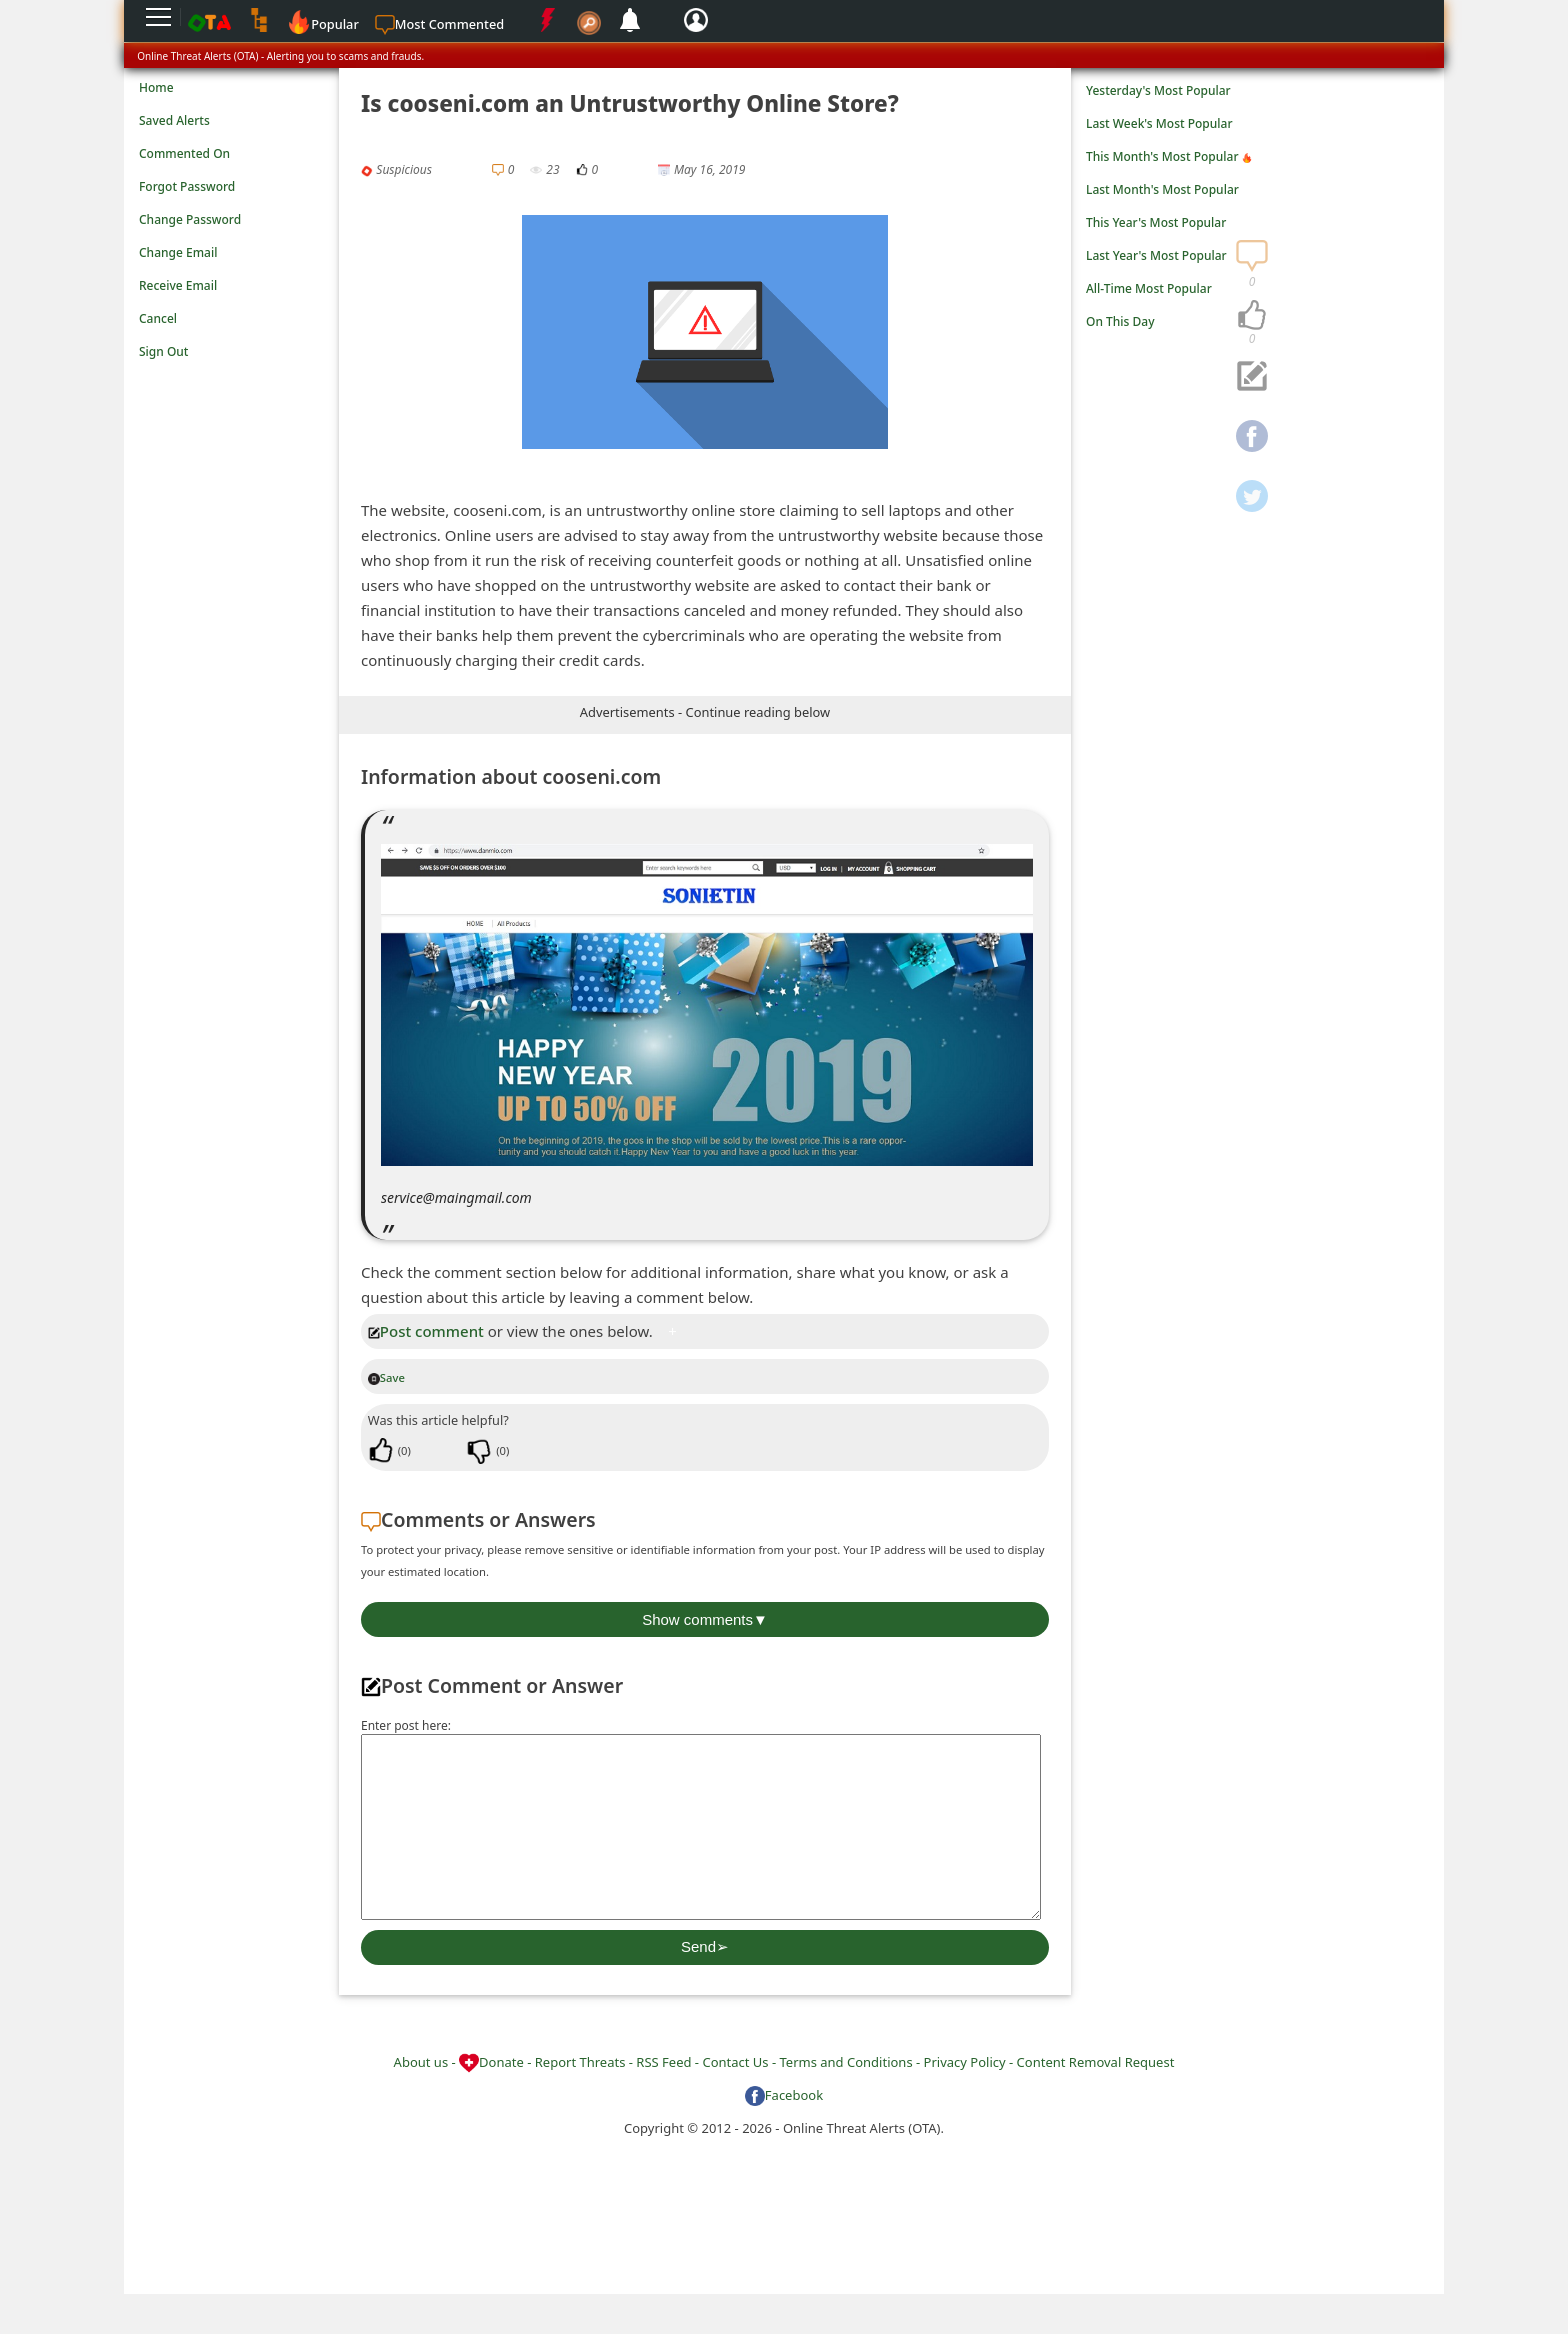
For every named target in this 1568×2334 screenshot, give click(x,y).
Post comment (426, 1331)
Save (386, 1377)
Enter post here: (406, 1725)
